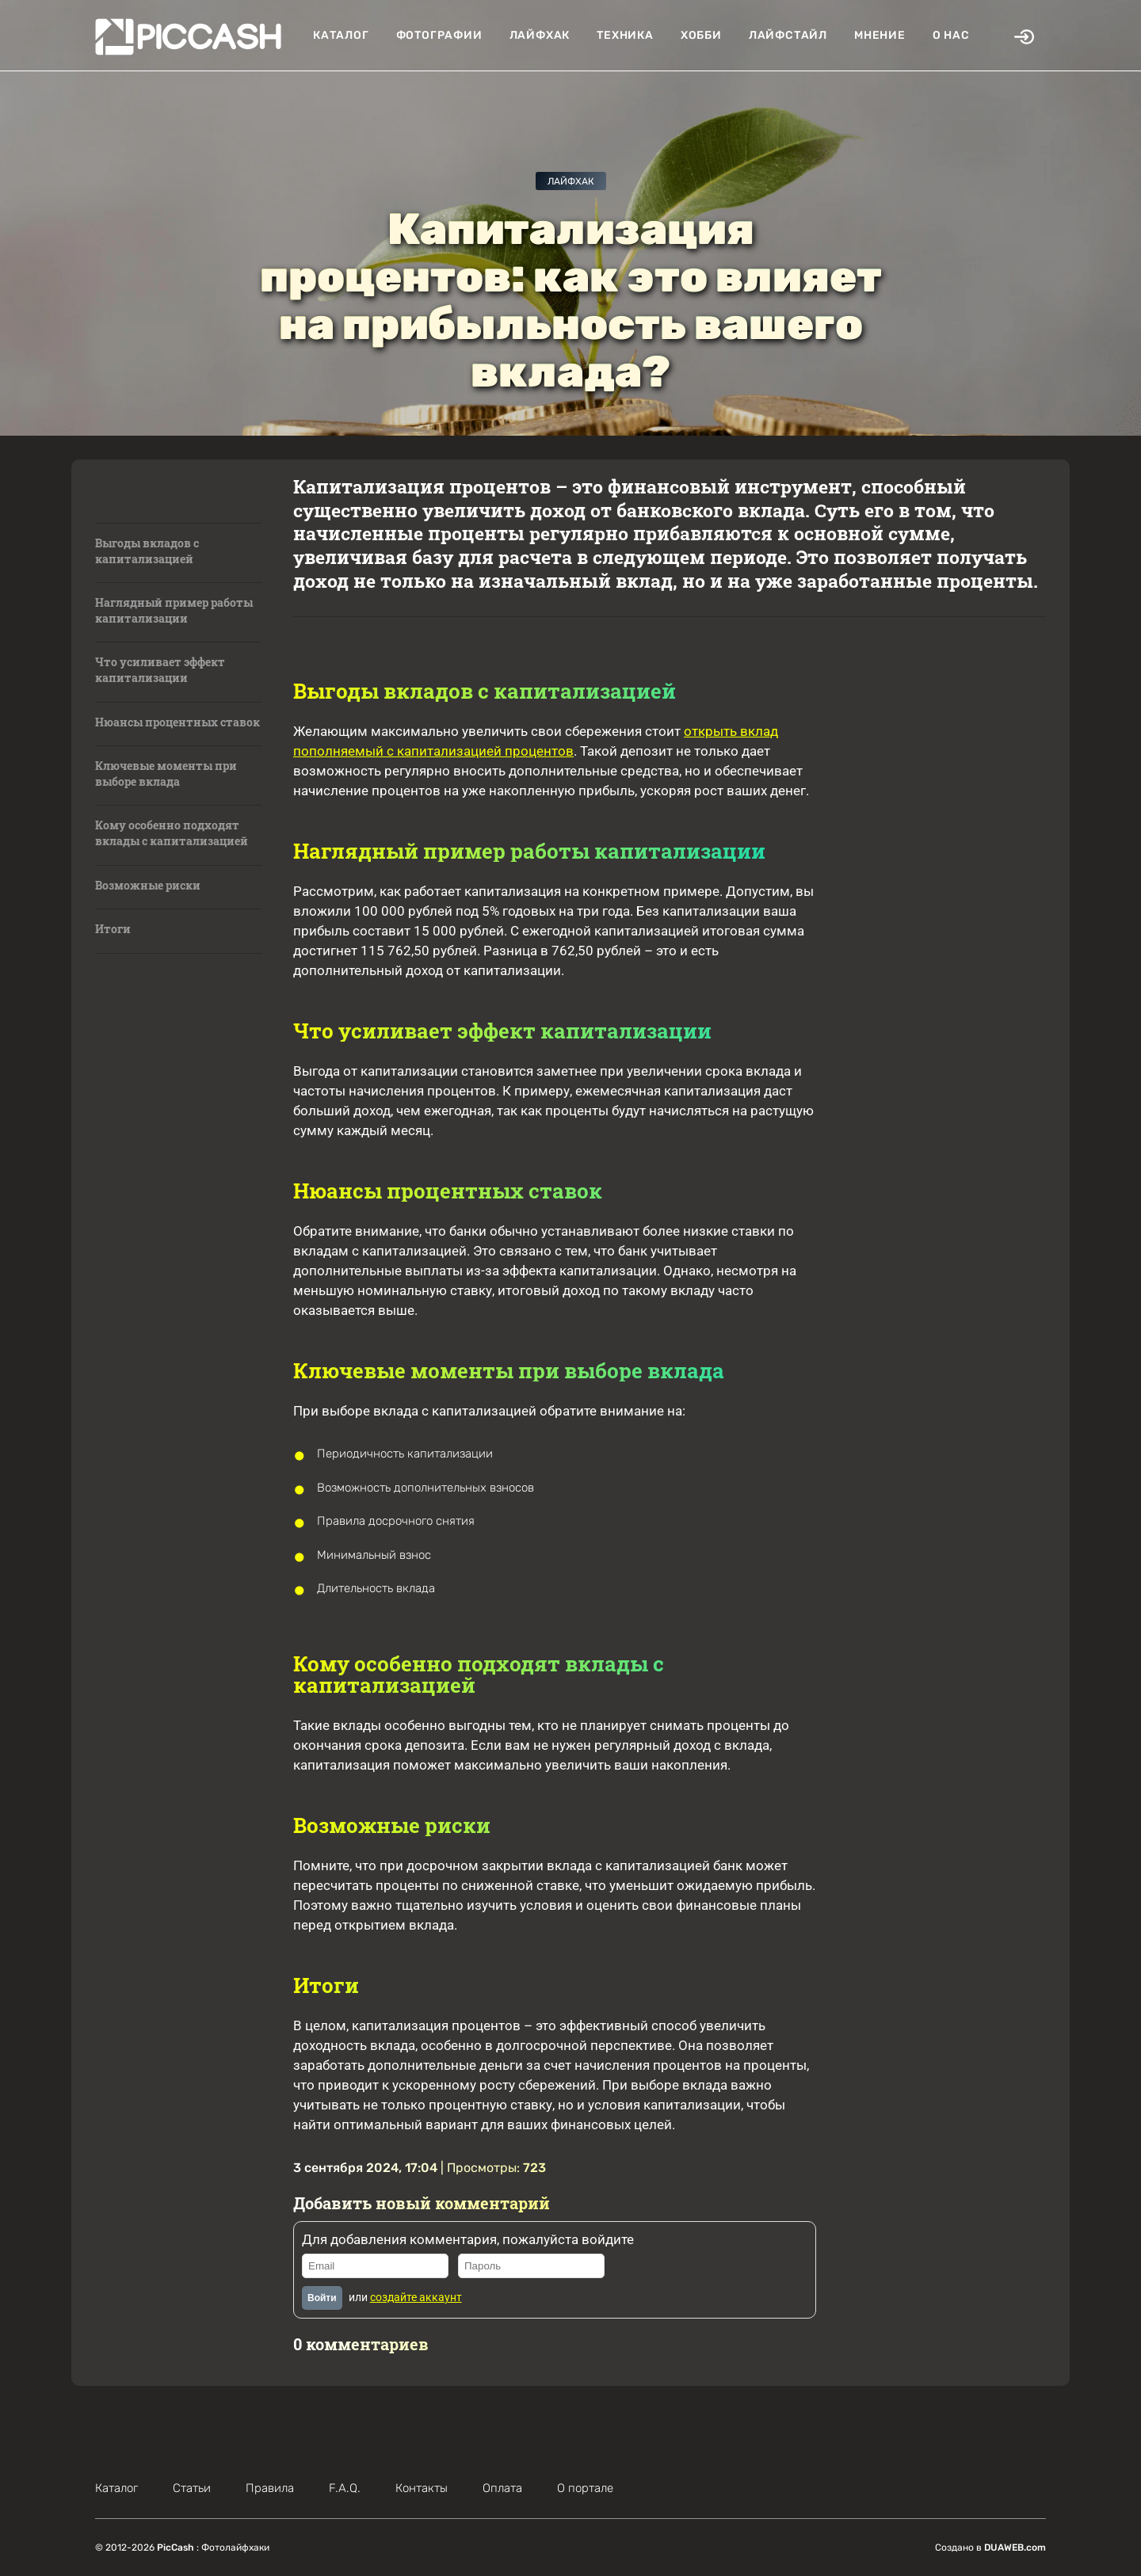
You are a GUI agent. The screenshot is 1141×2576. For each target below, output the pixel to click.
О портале (585, 2488)
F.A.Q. (345, 2488)
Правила (270, 2488)
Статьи (192, 2488)
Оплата (502, 2488)
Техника (625, 35)
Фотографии (439, 35)
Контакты (421, 2488)
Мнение (880, 35)
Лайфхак (539, 35)
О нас (951, 35)
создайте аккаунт (416, 2297)
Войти (322, 2298)
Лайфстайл (788, 35)
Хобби (701, 35)
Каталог (341, 35)
